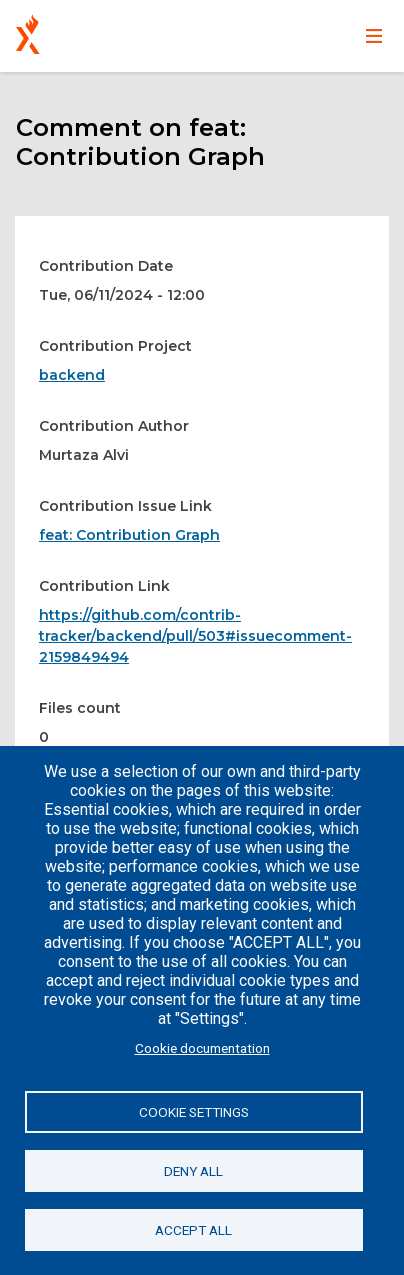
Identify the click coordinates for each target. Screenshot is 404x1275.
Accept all (193, 1230)
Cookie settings (194, 1112)
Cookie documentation (202, 1048)
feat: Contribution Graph (129, 535)
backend (72, 375)
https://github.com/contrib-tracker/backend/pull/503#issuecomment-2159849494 (195, 636)
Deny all (193, 1171)
